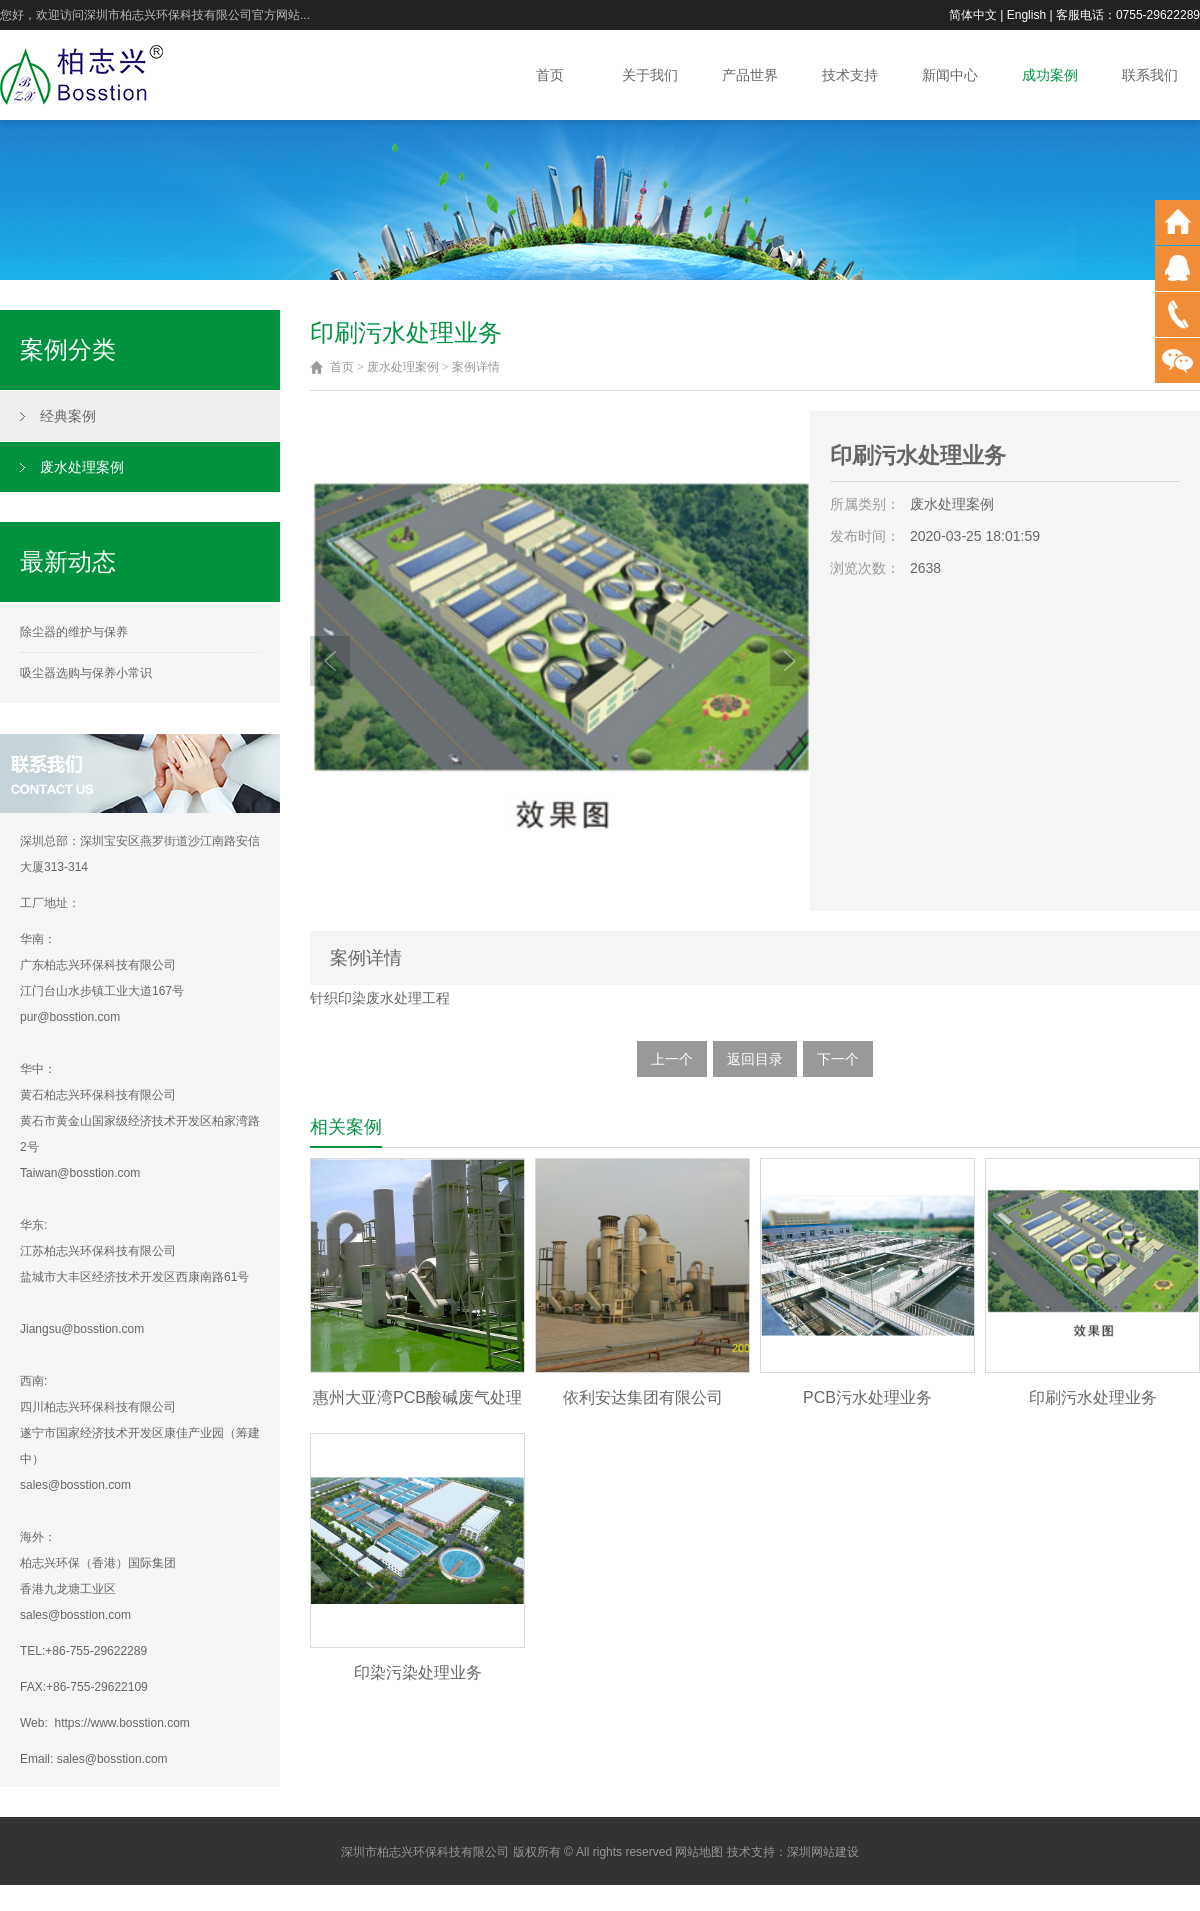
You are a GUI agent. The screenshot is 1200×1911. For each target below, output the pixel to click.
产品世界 (750, 75)
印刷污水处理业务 (1093, 1397)
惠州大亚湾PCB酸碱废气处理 (417, 1397)
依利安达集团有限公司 (643, 1397)
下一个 (838, 1059)
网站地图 (699, 1852)
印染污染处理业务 (418, 1672)
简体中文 (973, 15)
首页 (550, 75)
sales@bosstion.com (112, 1759)
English (1026, 15)
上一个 (672, 1059)
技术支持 (850, 75)
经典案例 (68, 416)
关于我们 (650, 75)
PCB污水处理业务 (867, 1397)
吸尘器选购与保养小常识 (86, 673)
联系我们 (1150, 75)
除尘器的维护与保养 (74, 632)
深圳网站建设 (823, 1852)
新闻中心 (950, 75)
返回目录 (755, 1059)
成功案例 (1050, 75)
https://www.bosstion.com (121, 1723)
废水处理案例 (82, 467)
